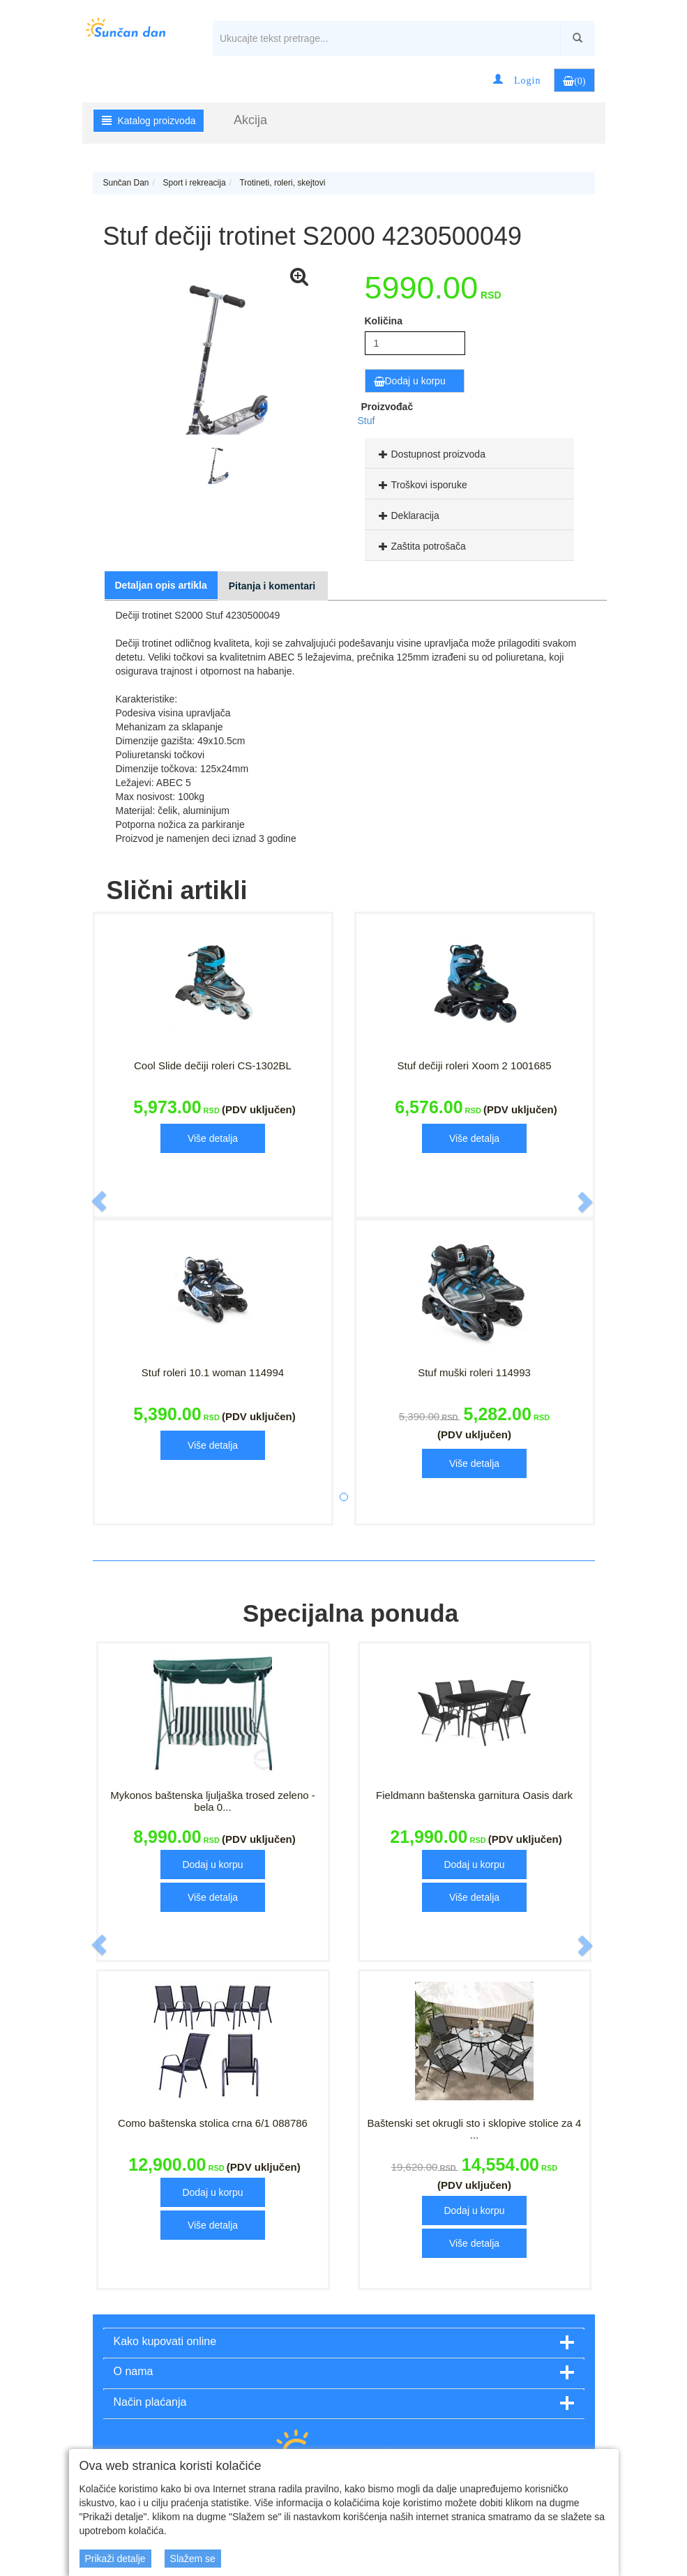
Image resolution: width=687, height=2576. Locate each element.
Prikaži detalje (115, 2558)
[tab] (469, 453)
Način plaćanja (150, 2402)
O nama (133, 2371)
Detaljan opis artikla (161, 585)
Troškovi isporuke (421, 484)
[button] (517, 79)
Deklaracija (407, 515)
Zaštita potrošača (420, 546)
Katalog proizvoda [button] (149, 120)
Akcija (250, 120)
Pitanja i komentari (272, 586)
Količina (383, 320)
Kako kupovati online (165, 2341)
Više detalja (213, 1138)
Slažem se (193, 2558)
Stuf (366, 420)
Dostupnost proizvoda (430, 454)
